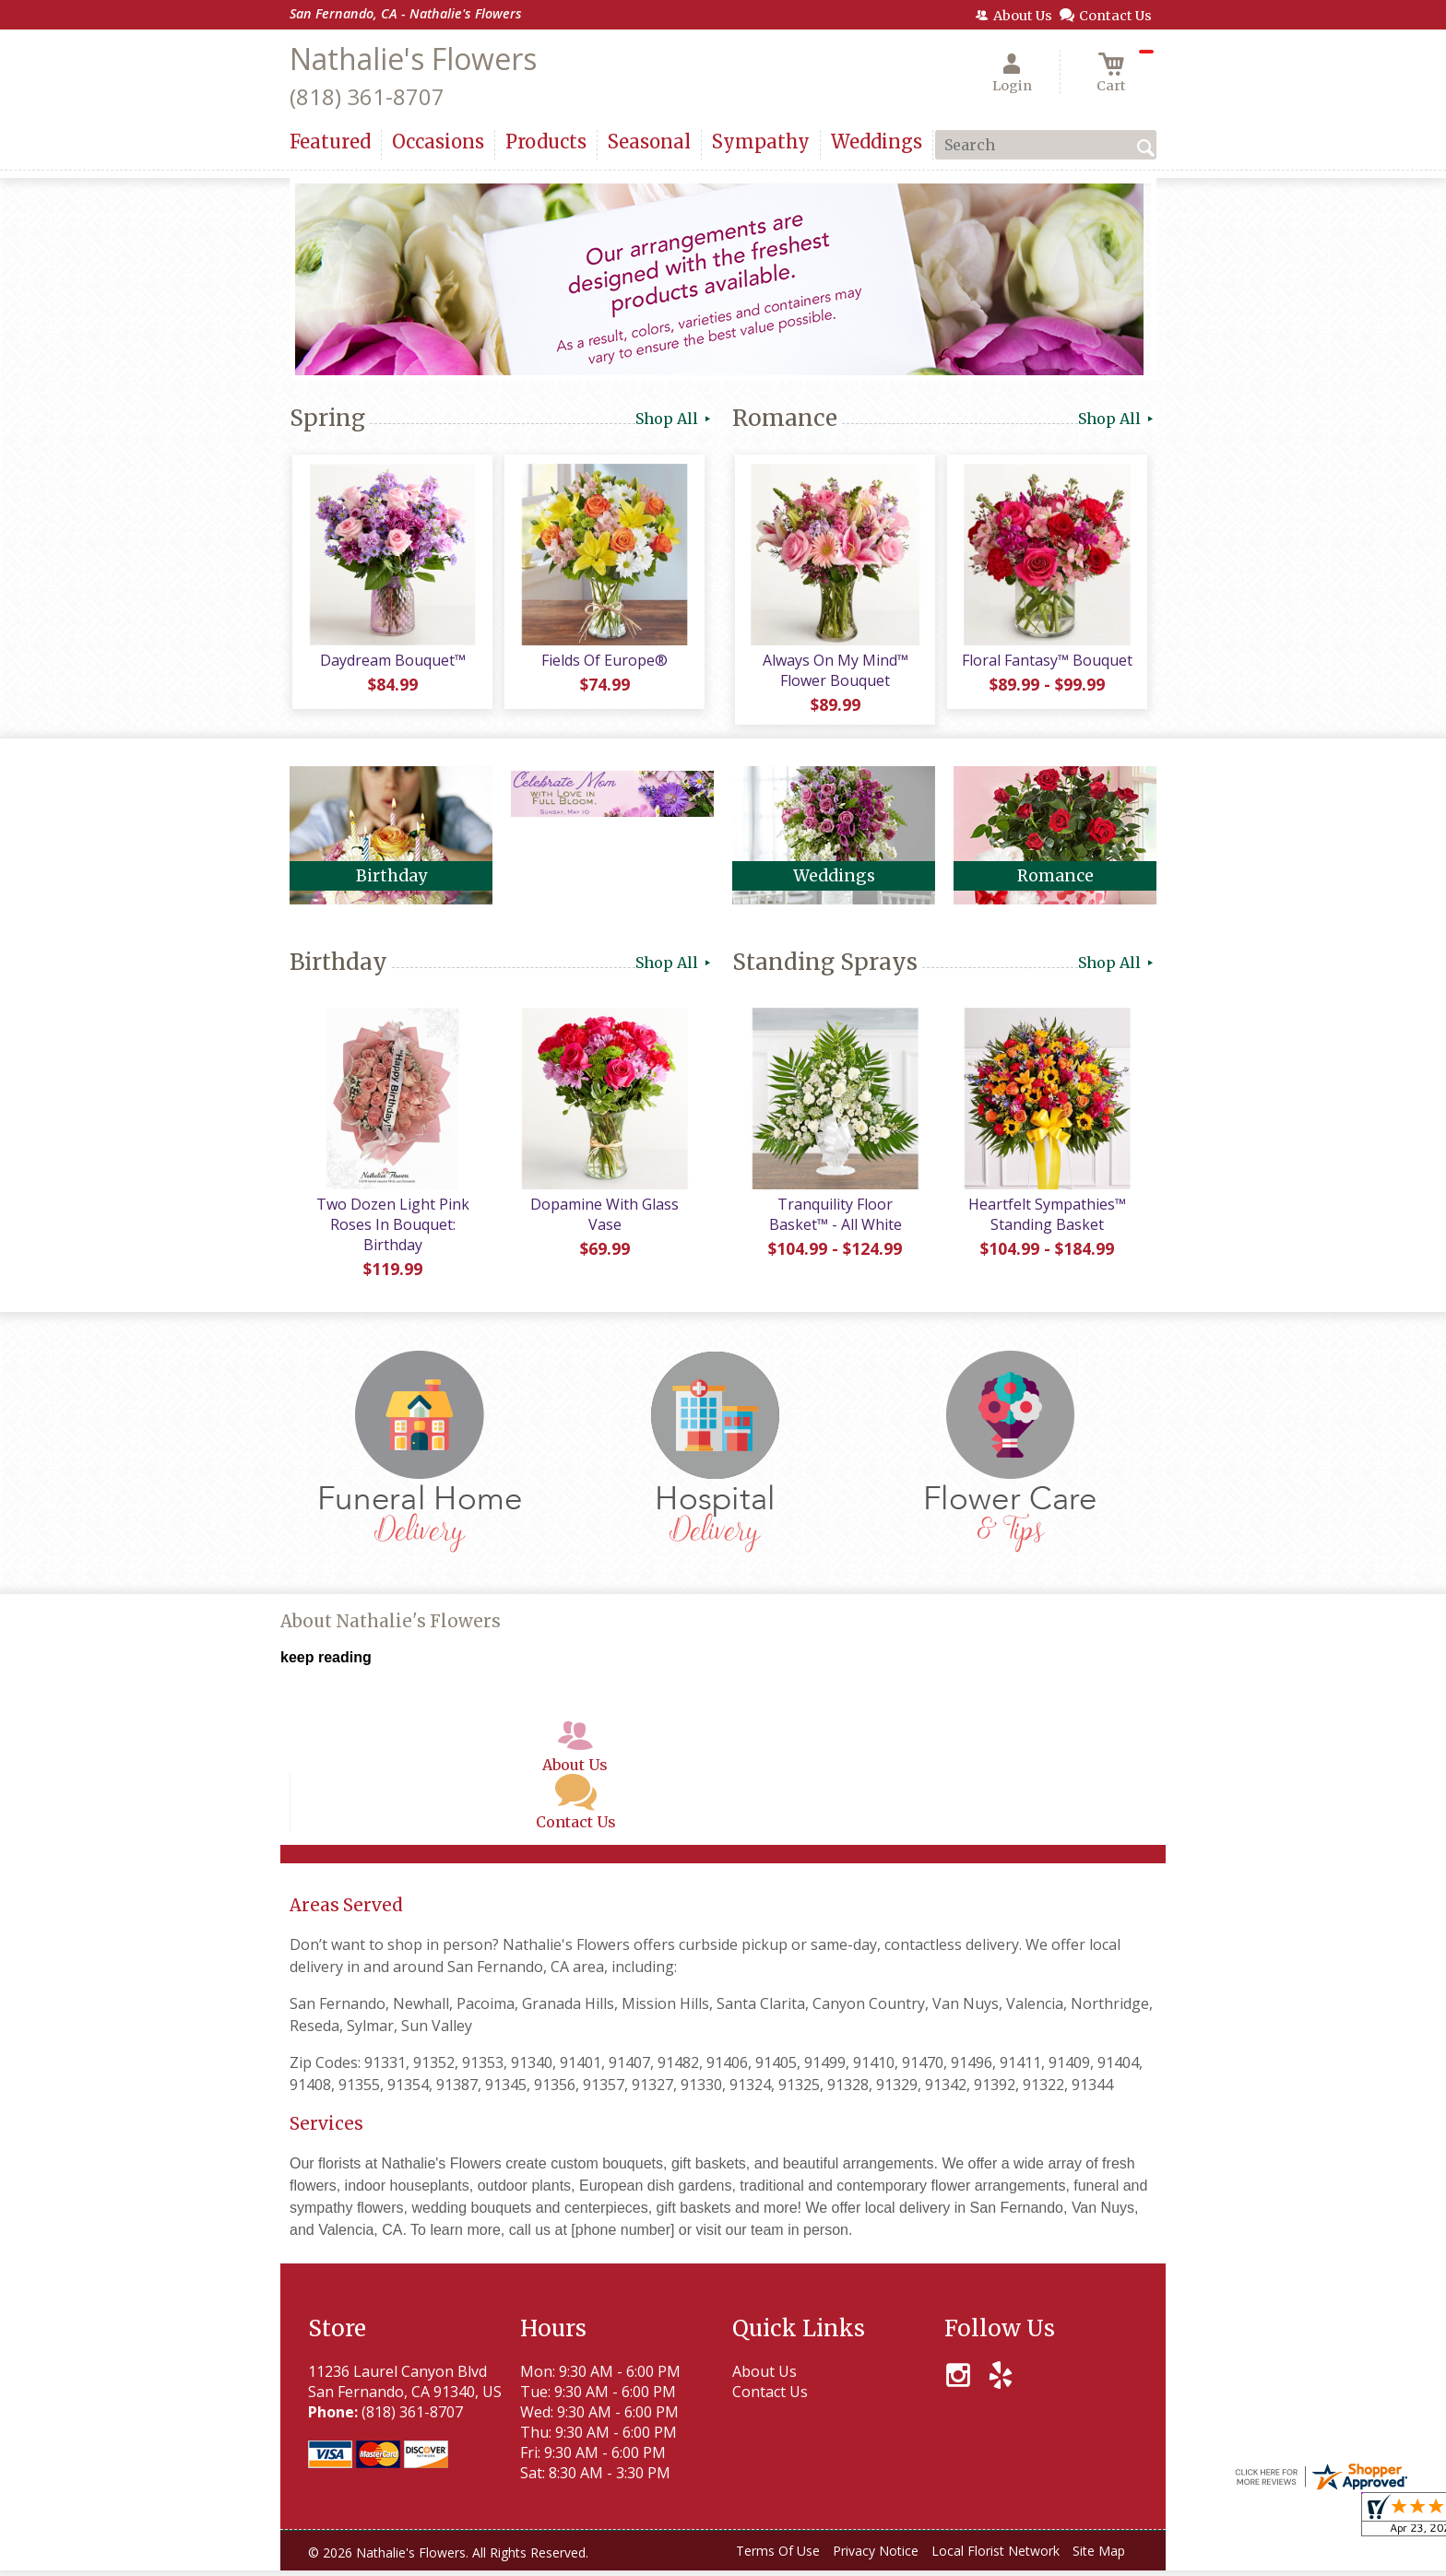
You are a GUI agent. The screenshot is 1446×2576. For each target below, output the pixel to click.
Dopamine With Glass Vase (603, 1219)
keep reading (326, 1664)
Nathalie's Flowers (413, 58)
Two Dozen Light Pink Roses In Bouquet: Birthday (391, 1229)
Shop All (674, 418)
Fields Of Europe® (603, 663)
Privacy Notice (876, 2557)
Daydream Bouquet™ (391, 663)
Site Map (1099, 2557)
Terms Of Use (778, 2557)
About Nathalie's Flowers (390, 1627)
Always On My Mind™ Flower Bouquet (834, 673)
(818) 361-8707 (367, 96)
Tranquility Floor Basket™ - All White (833, 1219)
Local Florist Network (995, 2557)
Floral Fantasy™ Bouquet (1046, 663)
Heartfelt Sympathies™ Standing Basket (1046, 1219)
